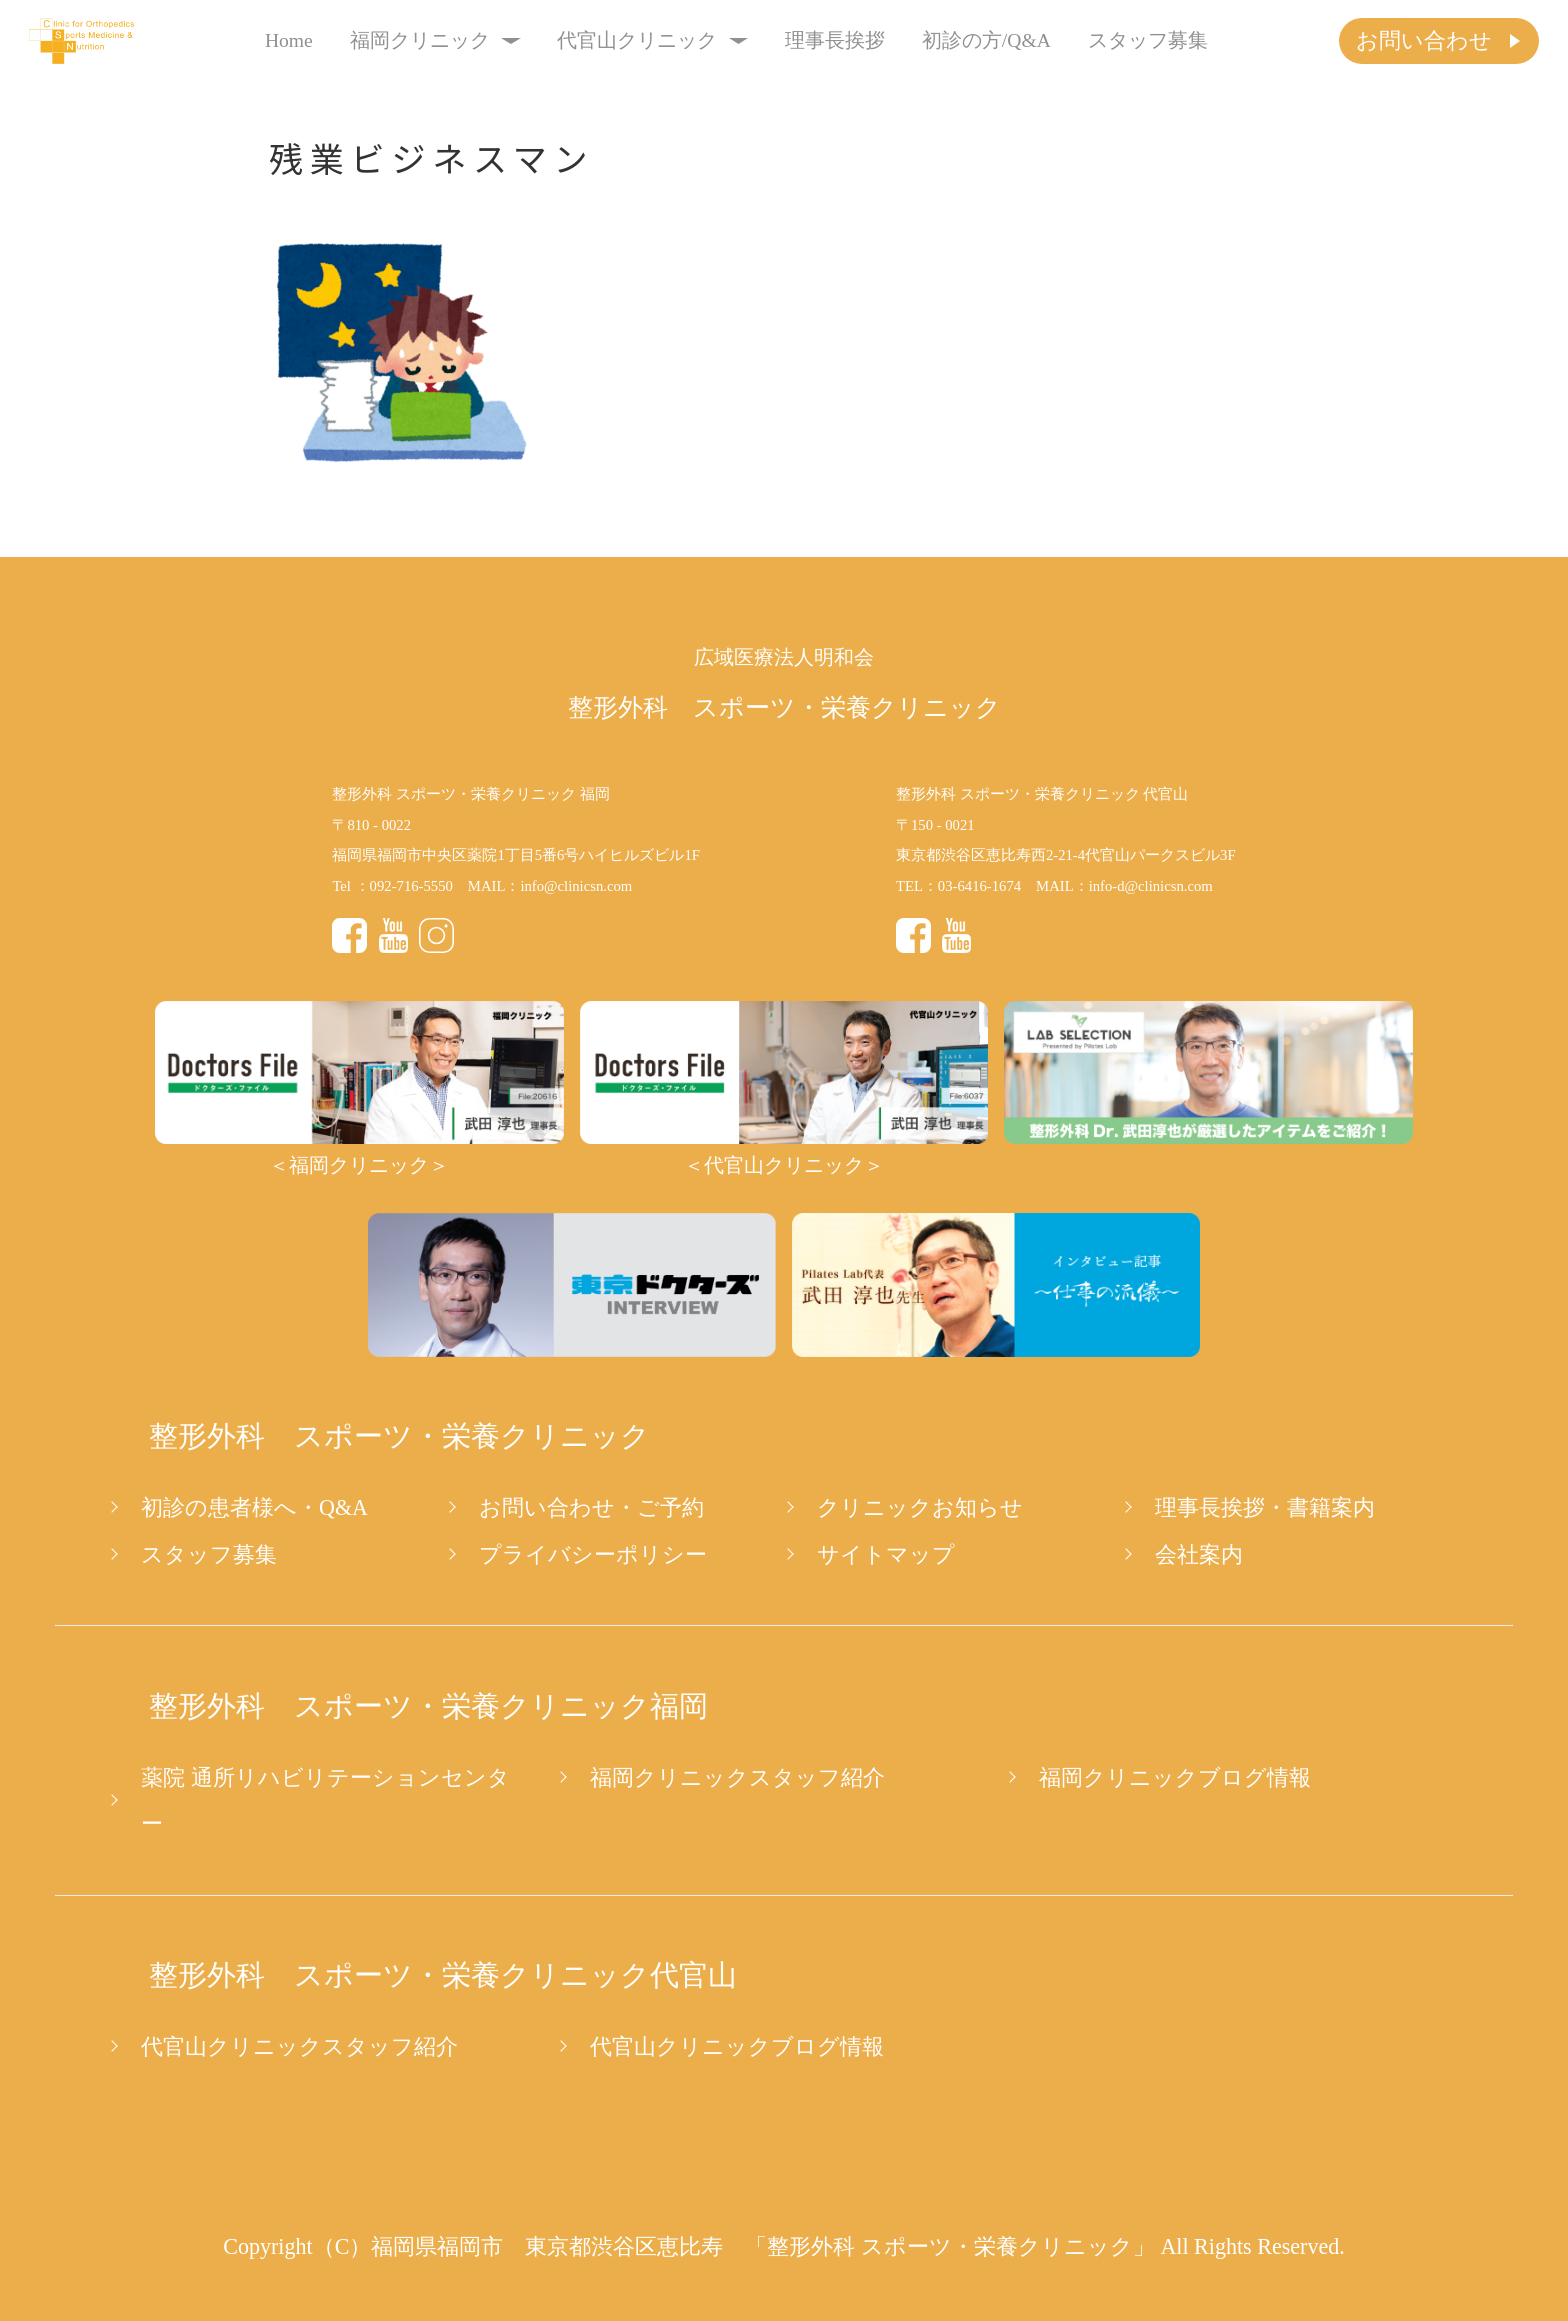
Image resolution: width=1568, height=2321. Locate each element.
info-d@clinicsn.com (1151, 886)
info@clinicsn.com (576, 886)
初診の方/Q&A (986, 40)
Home (289, 40)
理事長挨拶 (835, 40)
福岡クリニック (435, 40)
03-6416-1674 (979, 886)
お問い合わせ (1424, 40)
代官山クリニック (652, 40)
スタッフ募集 (1148, 40)
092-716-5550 (411, 886)
